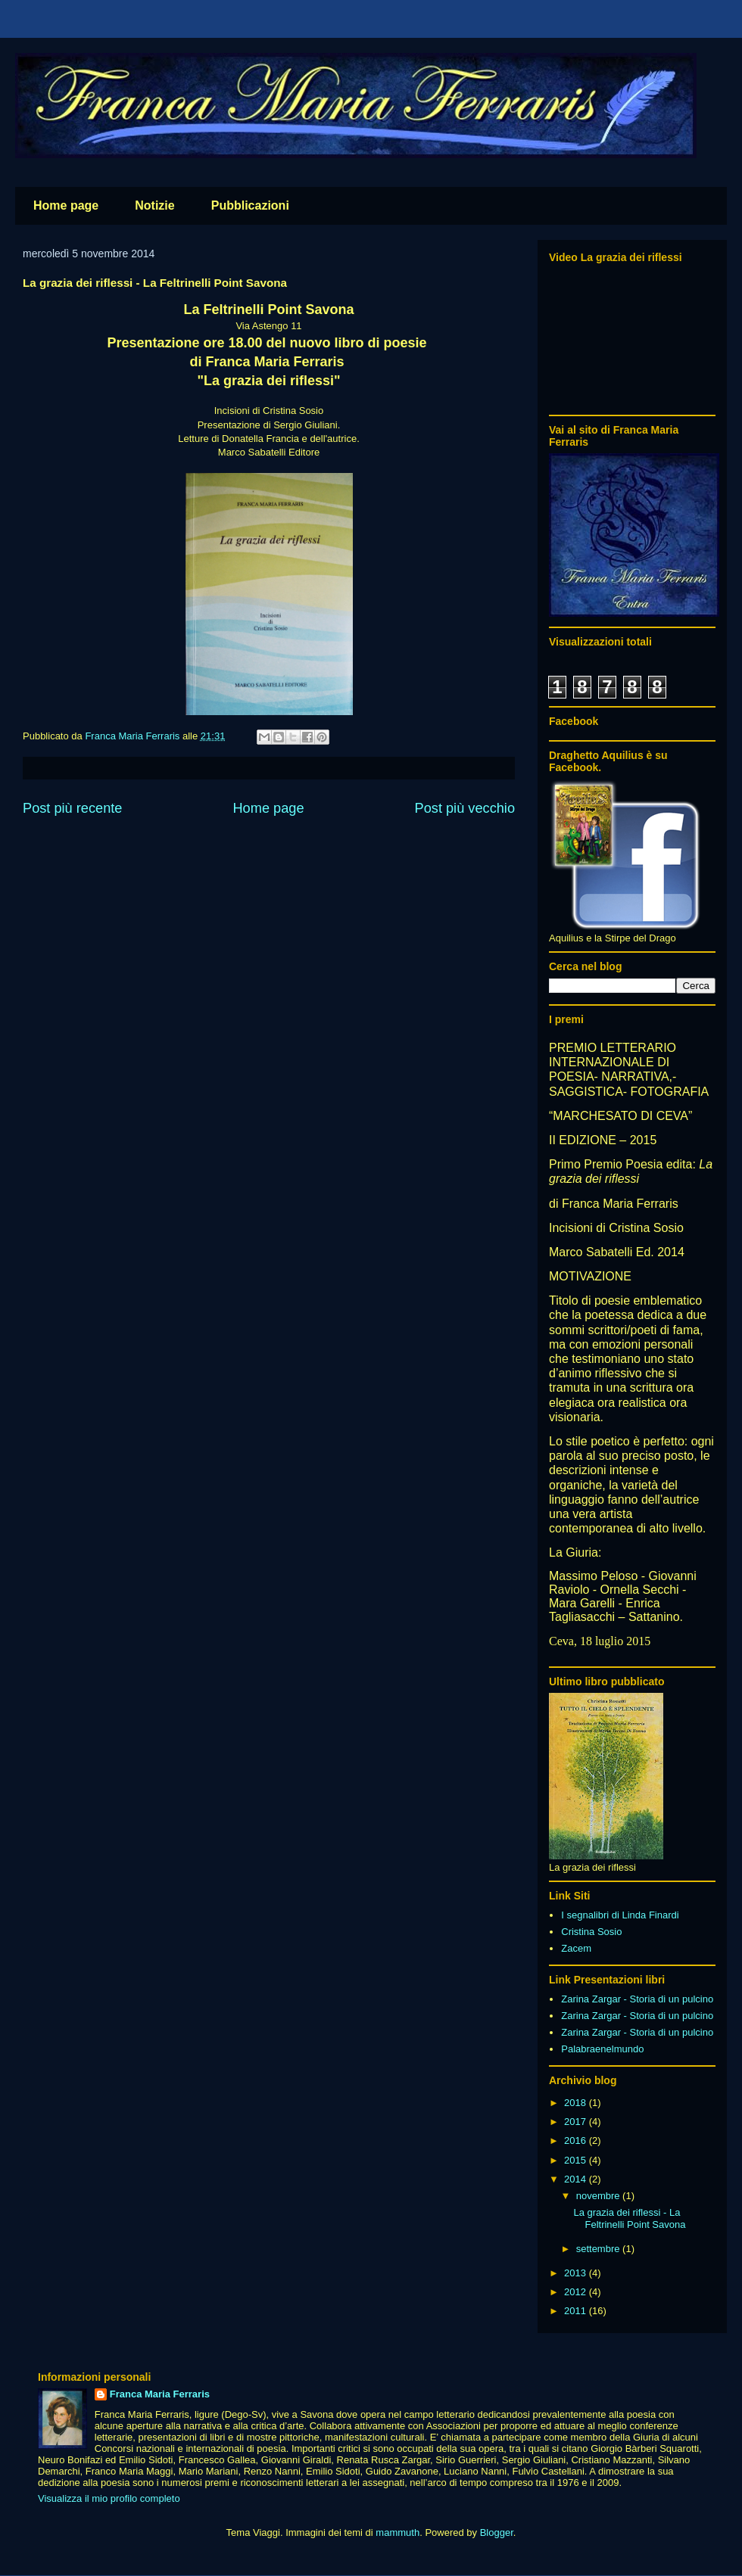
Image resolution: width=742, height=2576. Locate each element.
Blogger (496, 2532)
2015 (576, 2160)
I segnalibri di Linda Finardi (619, 1915)
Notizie (154, 205)
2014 (576, 2179)
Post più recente (72, 808)
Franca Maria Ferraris (160, 2394)
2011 (576, 2310)
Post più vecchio (465, 808)
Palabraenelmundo (602, 2049)
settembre (599, 2248)
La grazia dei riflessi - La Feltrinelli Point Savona (629, 2218)
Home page (65, 205)
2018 (576, 2102)
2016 (576, 2140)
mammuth (397, 2532)
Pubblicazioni (250, 205)
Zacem (576, 1948)
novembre (599, 2195)
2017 (576, 2121)
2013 (576, 2273)
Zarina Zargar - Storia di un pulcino (637, 1999)
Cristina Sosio (591, 1931)
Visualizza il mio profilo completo (109, 2498)
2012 (576, 2292)
